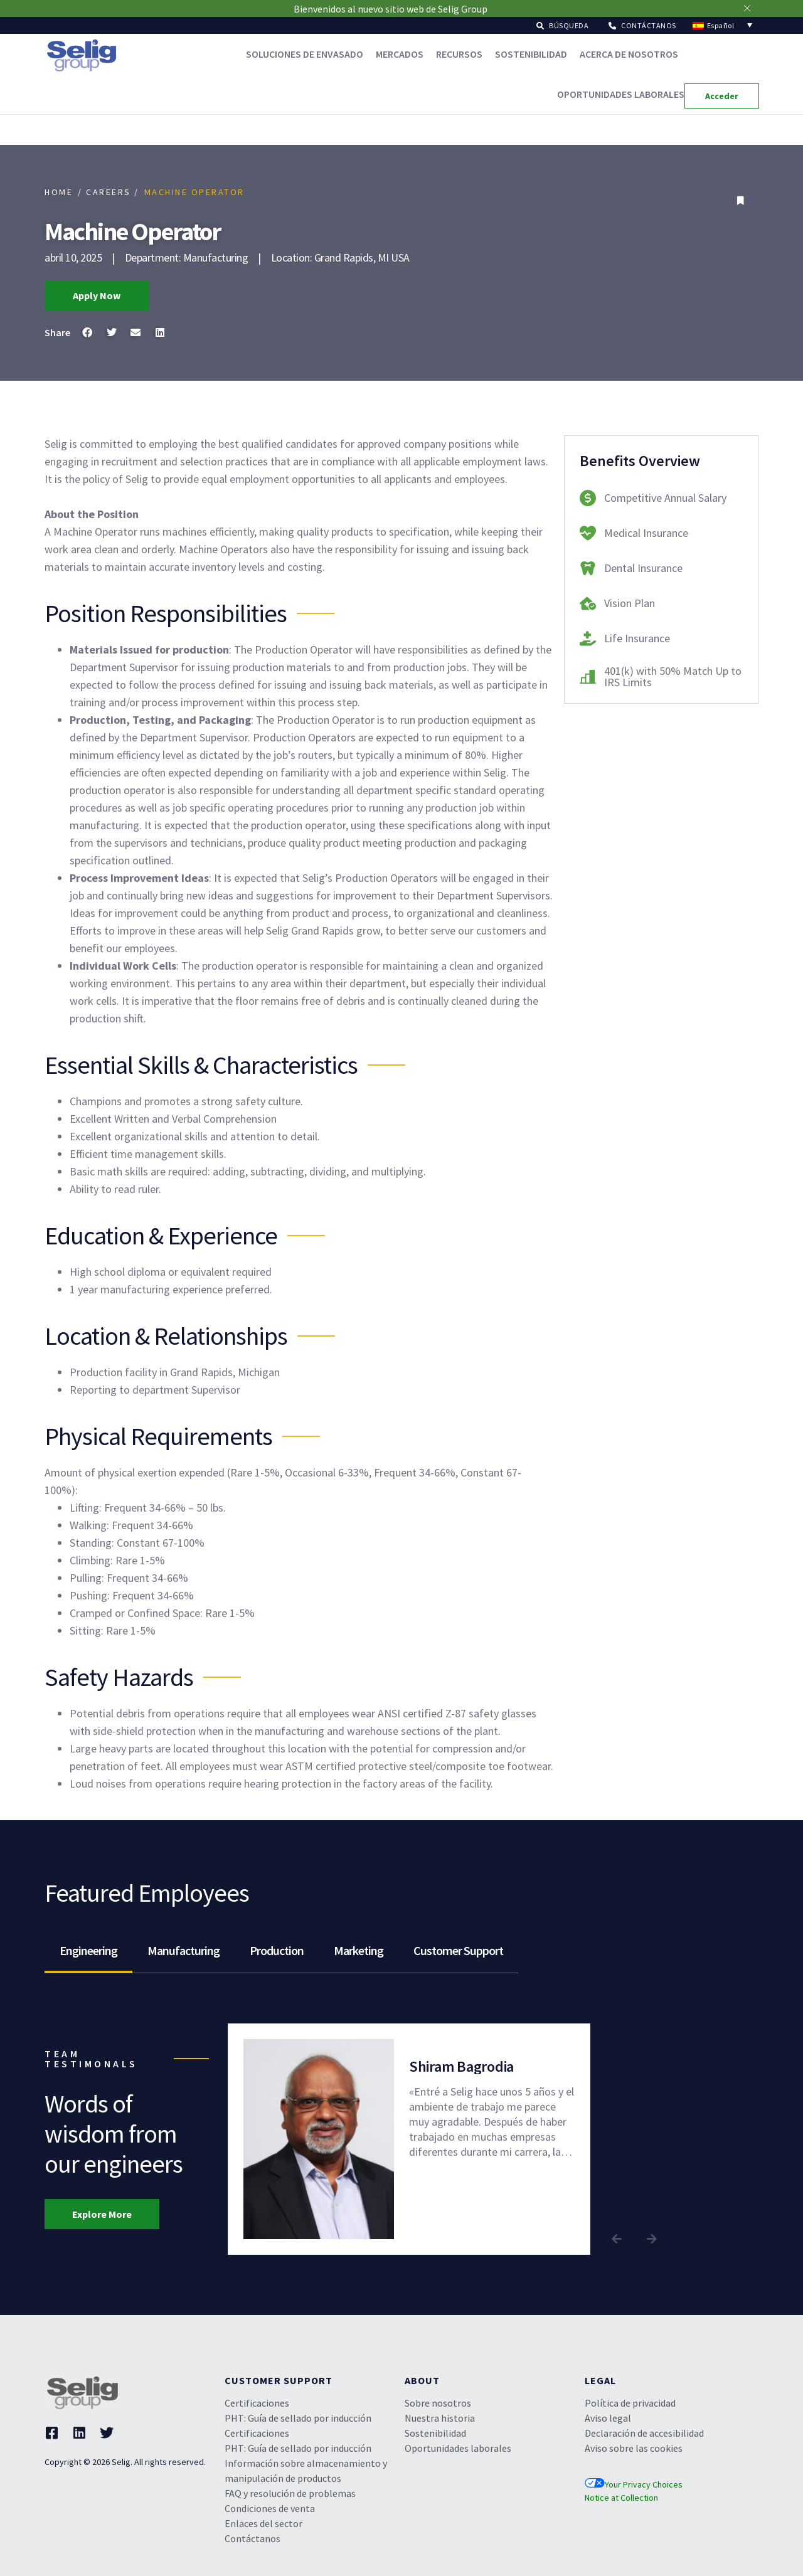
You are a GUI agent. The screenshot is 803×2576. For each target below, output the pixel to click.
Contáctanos (252, 2538)
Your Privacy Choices (634, 2484)
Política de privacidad (630, 2403)
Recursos (459, 54)
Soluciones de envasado (304, 54)
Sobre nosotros (438, 2403)
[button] (562, 25)
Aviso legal (608, 2418)
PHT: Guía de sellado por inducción (298, 2418)
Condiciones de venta (270, 2508)
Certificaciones (257, 2403)
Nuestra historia (440, 2418)
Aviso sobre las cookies (634, 2448)
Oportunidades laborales (620, 94)
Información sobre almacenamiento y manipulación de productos (306, 2470)
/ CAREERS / (108, 192)
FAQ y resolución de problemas (290, 2493)
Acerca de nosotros (629, 54)
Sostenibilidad (531, 54)
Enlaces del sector (263, 2523)
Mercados (399, 54)
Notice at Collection (621, 2497)
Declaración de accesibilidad (644, 2433)
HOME (59, 192)
